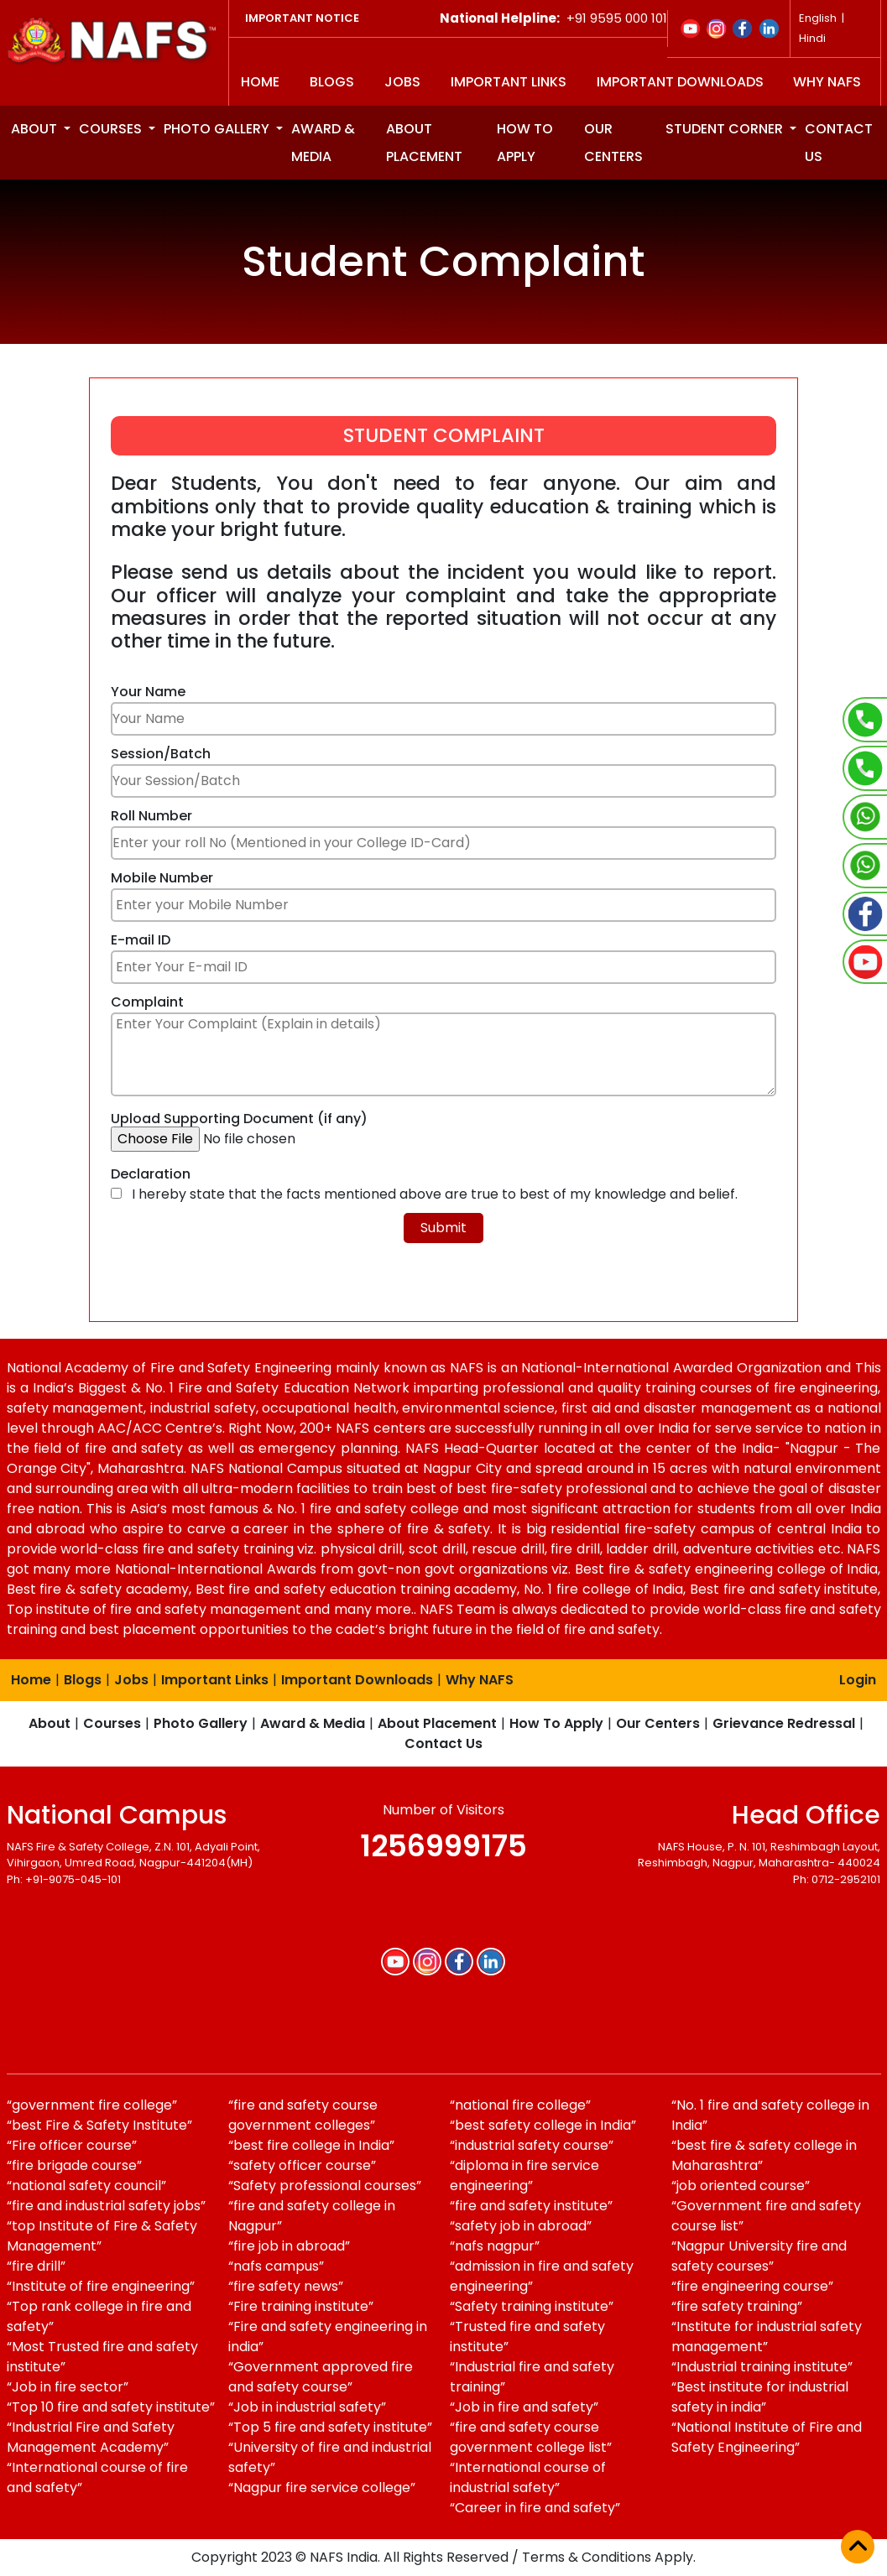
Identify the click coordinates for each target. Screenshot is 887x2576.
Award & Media (323, 142)
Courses (112, 128)
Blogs (332, 81)
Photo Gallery (218, 128)
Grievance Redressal (783, 1723)
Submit (443, 1227)
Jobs (402, 81)
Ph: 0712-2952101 (836, 1879)
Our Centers (613, 142)
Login (857, 1679)
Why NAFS (827, 81)
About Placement (424, 142)
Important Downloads (680, 81)
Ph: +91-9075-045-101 (64, 1879)
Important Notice (302, 18)
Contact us (839, 142)
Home (260, 81)
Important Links (508, 81)
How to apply (525, 142)
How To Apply (556, 1723)
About (35, 128)
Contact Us (443, 1743)
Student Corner (725, 128)
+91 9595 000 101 (615, 18)
